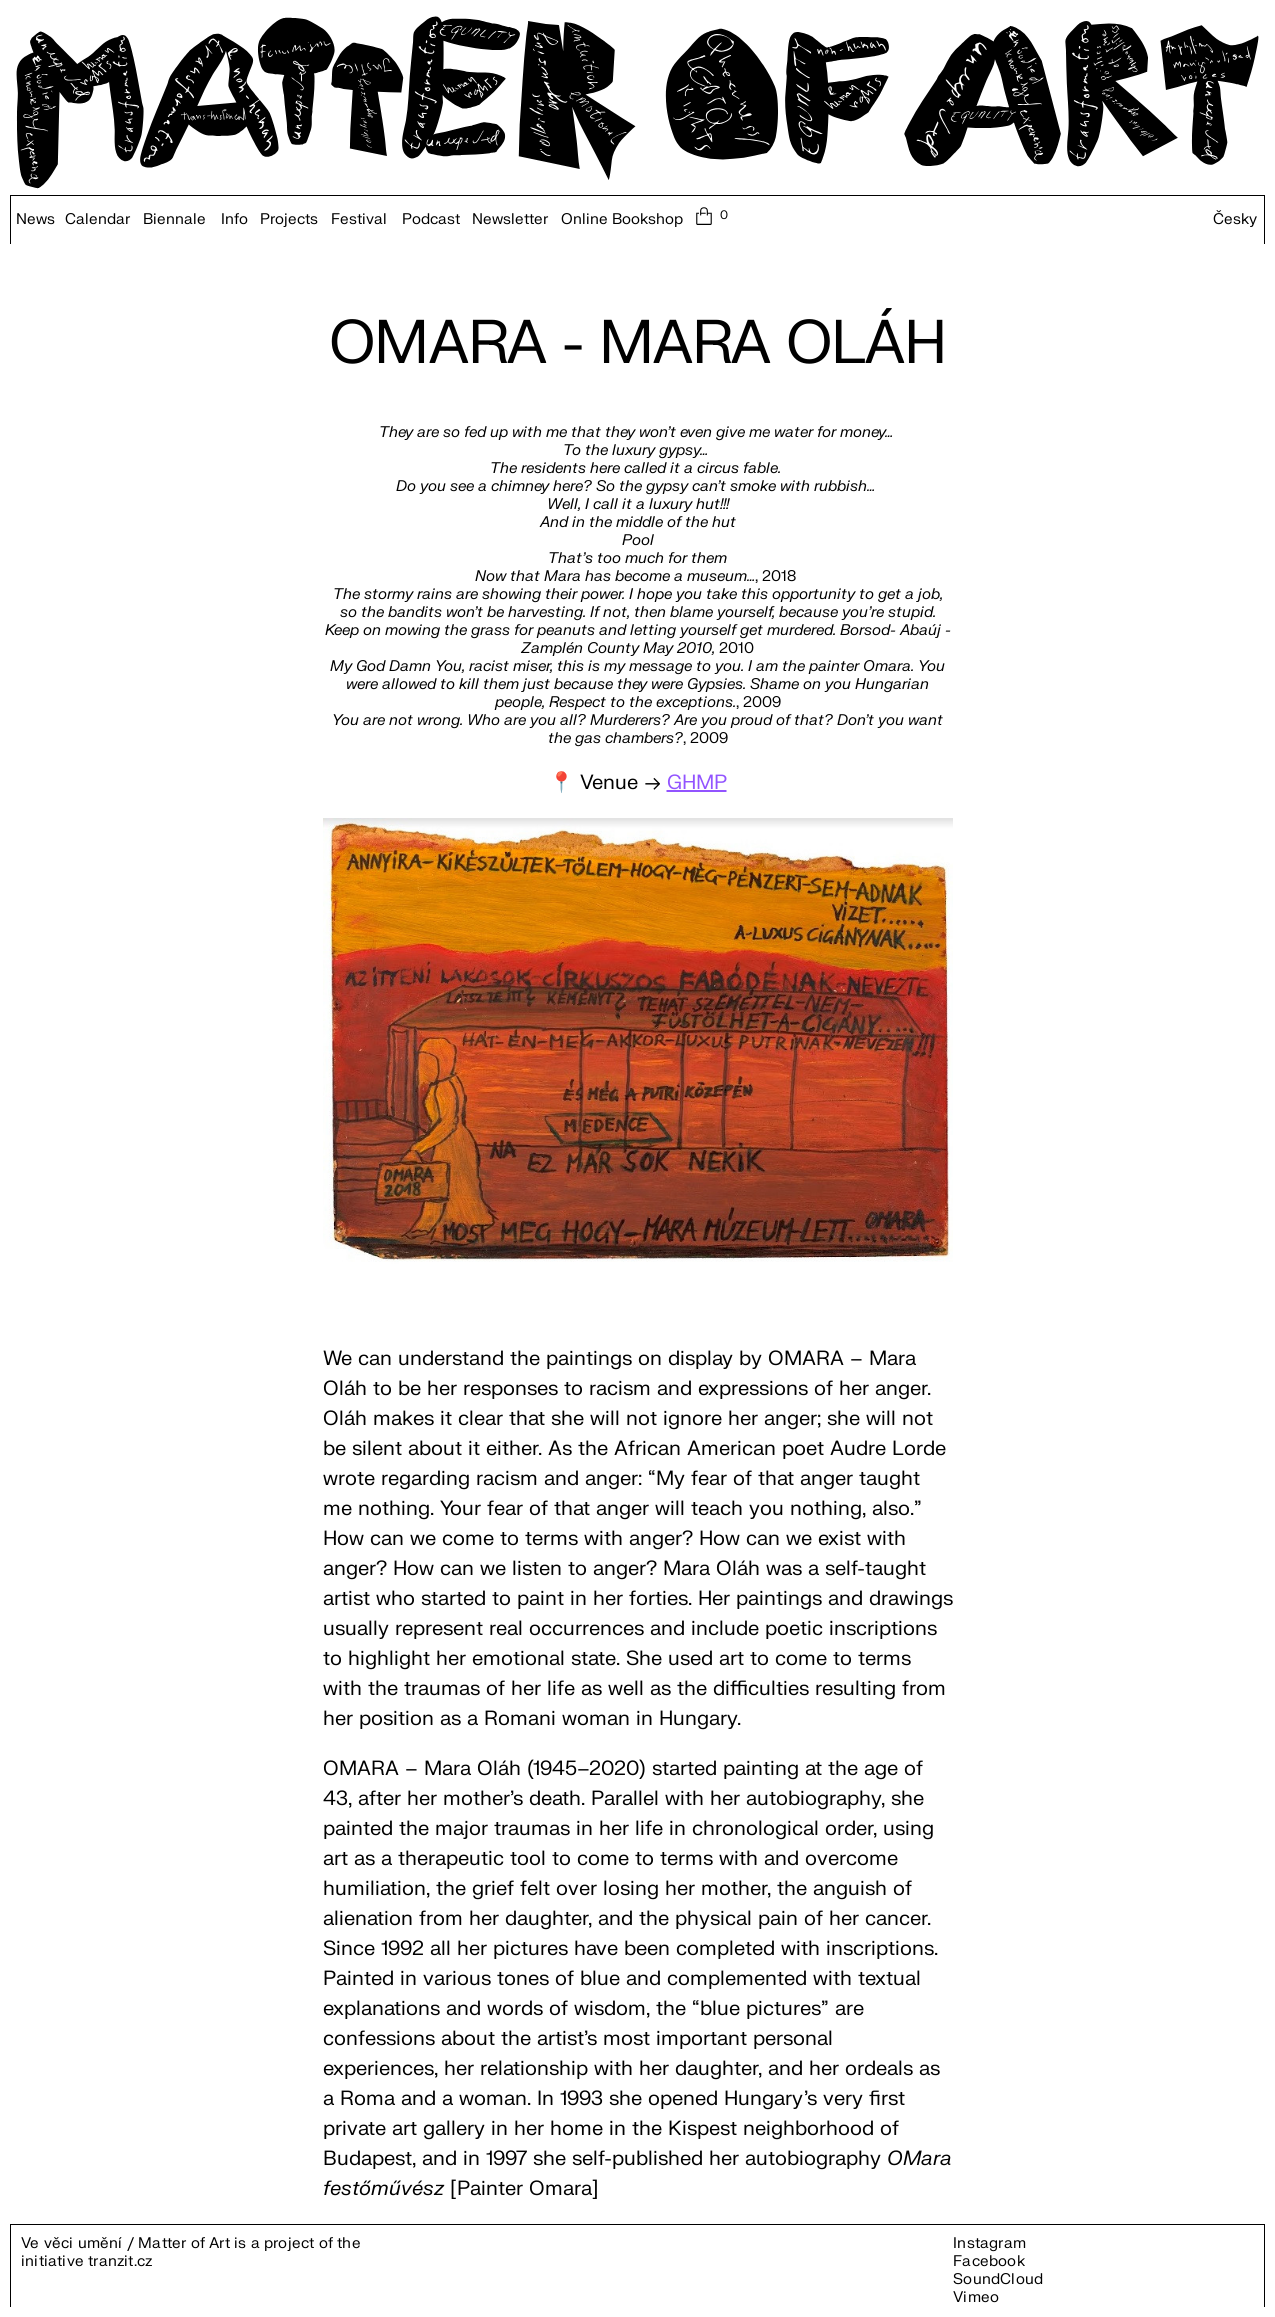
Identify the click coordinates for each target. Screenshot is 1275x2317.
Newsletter (510, 220)
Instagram (989, 2243)
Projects (289, 220)
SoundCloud (998, 2279)
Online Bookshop (622, 220)
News (35, 220)
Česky (1235, 220)
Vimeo (976, 2297)
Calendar (97, 220)
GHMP (697, 782)
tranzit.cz (120, 2261)
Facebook (989, 2261)
